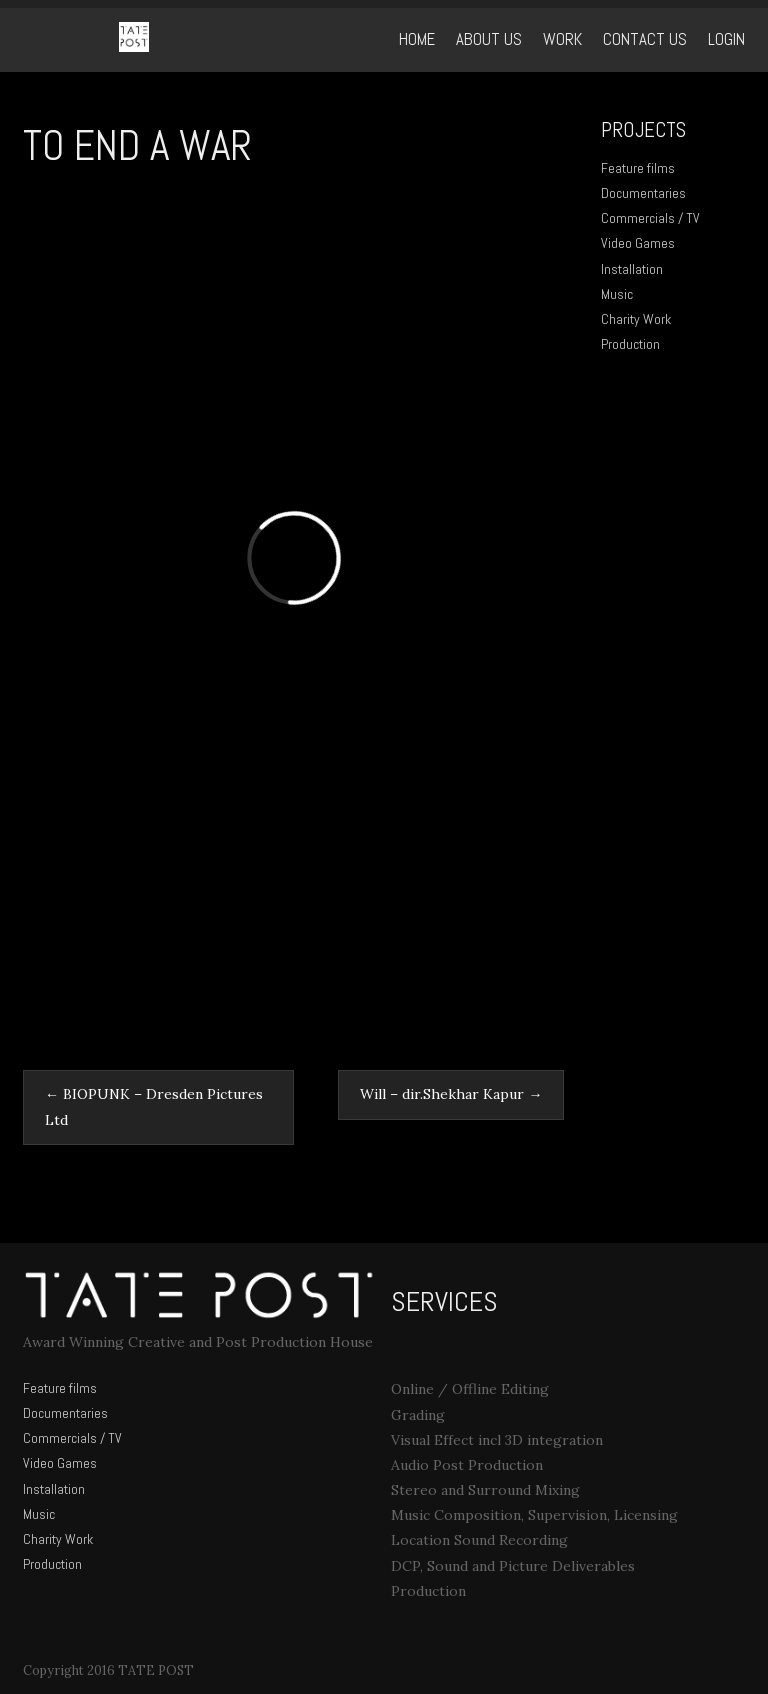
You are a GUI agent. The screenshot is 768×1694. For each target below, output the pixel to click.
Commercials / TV (650, 218)
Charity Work (636, 319)
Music (617, 294)
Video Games (638, 243)
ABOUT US (489, 39)
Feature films (638, 168)
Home (417, 39)
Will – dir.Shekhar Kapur (451, 1094)
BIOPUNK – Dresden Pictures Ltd (154, 1106)
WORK (562, 39)
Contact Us (645, 39)
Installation (632, 269)
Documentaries (643, 193)
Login (726, 39)
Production (630, 344)
